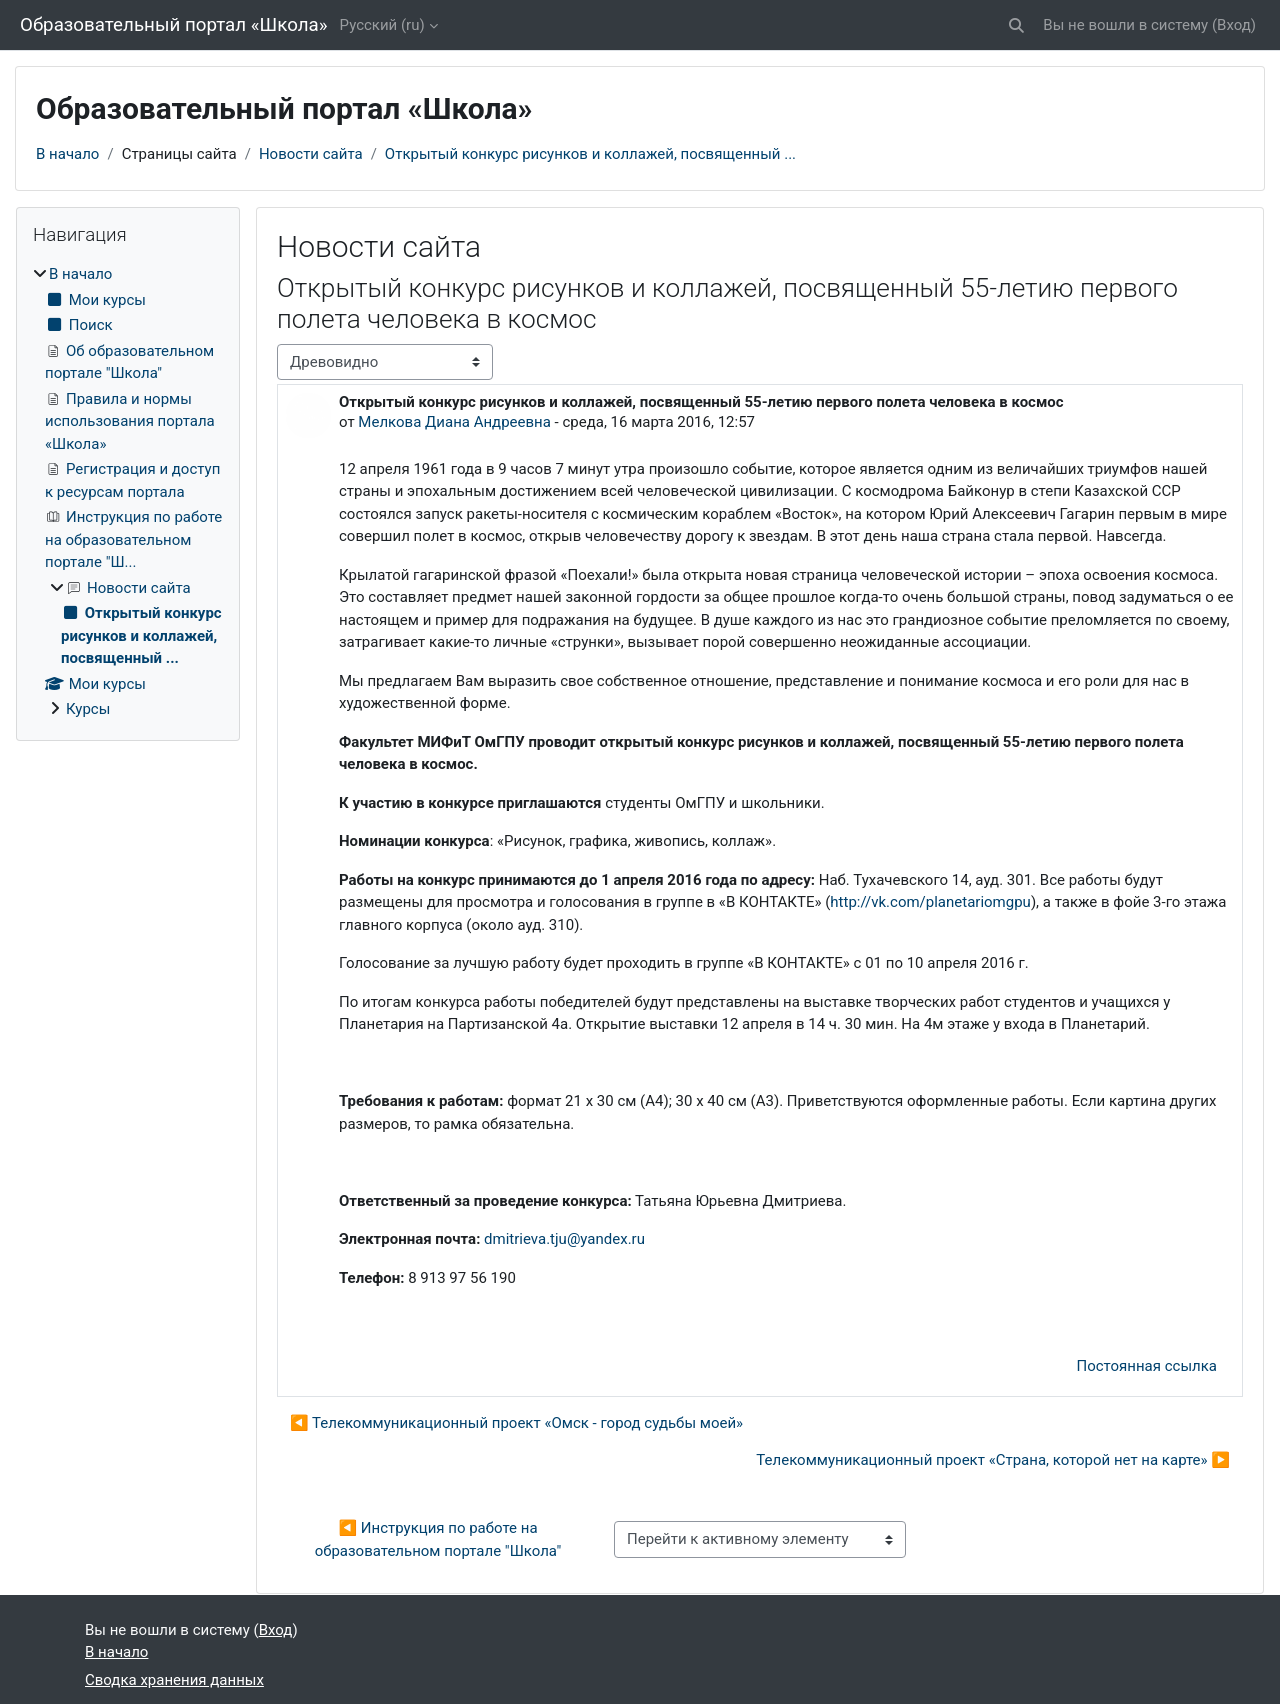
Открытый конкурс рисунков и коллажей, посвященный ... (590, 154)
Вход (1234, 25)
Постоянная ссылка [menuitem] (1146, 1366)
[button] (1017, 25)
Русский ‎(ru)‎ (382, 25)
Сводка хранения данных (174, 1680)
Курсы (88, 709)
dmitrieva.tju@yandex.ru (564, 1239)
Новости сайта (311, 154)
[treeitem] (128, 492)
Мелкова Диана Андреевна (454, 422)
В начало (67, 154)
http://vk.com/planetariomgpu (930, 902)
